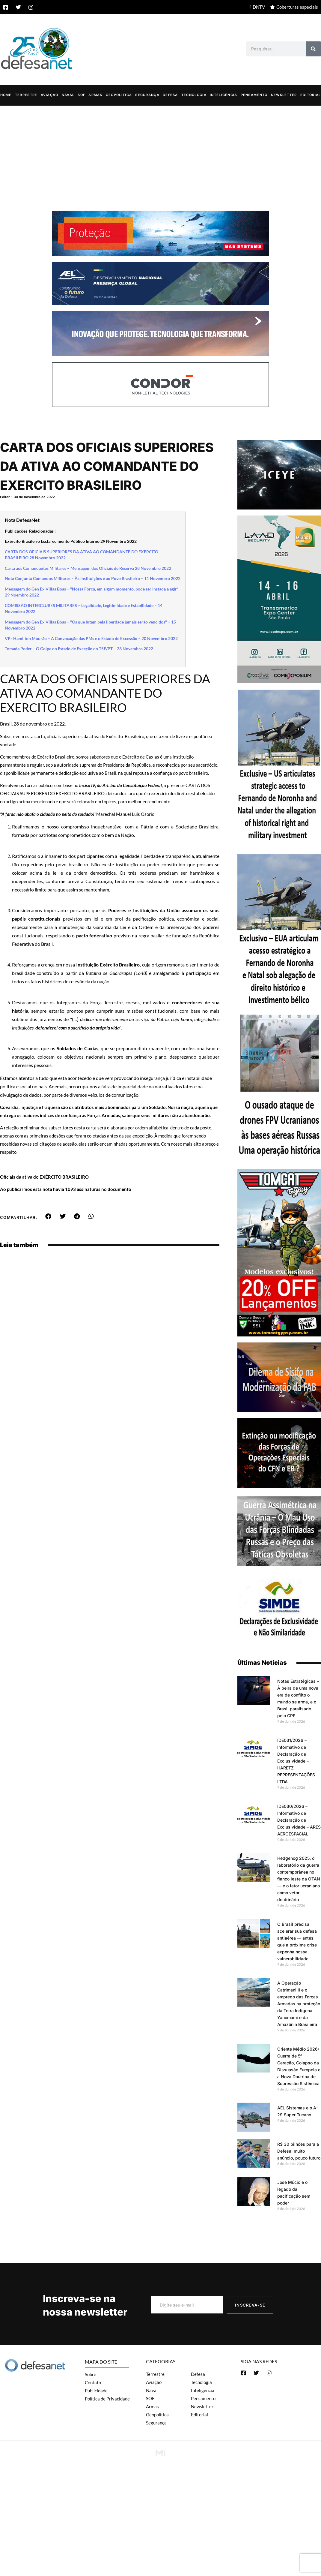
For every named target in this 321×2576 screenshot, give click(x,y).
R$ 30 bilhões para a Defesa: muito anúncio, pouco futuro (298, 2151)
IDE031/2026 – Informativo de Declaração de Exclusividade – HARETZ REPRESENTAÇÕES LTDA (296, 1761)
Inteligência (223, 95)
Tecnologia (194, 95)
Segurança (147, 95)
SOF (81, 95)
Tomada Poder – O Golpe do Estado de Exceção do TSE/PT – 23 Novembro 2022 (79, 648)
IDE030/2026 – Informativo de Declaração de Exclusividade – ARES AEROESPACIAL (299, 1820)
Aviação (49, 95)
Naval (68, 95)
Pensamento (254, 95)
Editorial (310, 95)
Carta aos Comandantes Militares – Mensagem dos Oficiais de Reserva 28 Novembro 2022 (88, 568)
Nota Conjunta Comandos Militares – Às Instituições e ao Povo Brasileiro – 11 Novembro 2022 (92, 578)
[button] (48, 1216)
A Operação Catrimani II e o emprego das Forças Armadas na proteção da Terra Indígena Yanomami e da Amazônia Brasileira (298, 2003)
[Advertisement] (160, 151)
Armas (95, 95)
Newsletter (284, 95)
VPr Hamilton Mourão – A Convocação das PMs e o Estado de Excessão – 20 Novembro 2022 (91, 638)
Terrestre (26, 95)
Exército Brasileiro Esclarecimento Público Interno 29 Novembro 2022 (71, 541)
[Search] (313, 48)
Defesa (170, 95)
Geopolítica (119, 95)
